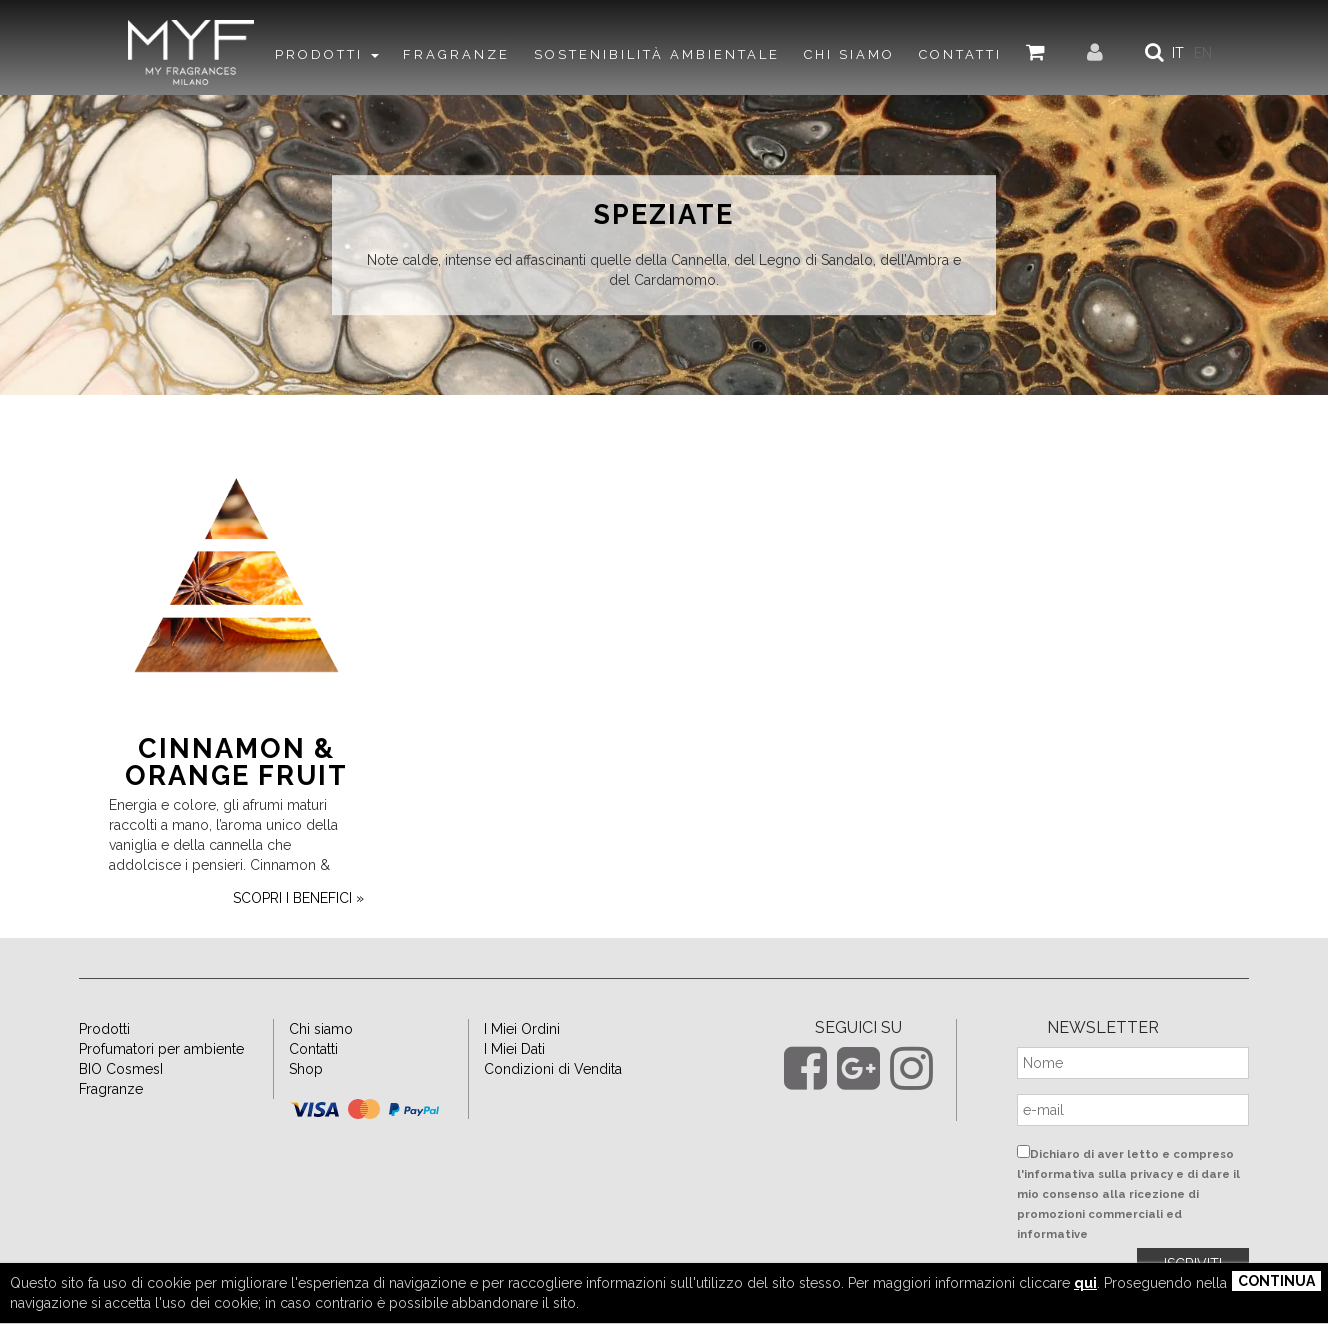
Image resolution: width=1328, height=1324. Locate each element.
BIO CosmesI (121, 1069)
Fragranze (111, 1089)
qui (1085, 1283)
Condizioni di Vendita (553, 1069)
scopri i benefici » (298, 898)
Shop (306, 1069)
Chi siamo (321, 1029)
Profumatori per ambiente (161, 1049)
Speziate (664, 215)
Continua (1276, 1281)
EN (1203, 53)
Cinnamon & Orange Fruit (236, 762)
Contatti (313, 1049)
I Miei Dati (514, 1049)
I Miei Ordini (522, 1029)
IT (1178, 53)
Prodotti (104, 1029)
